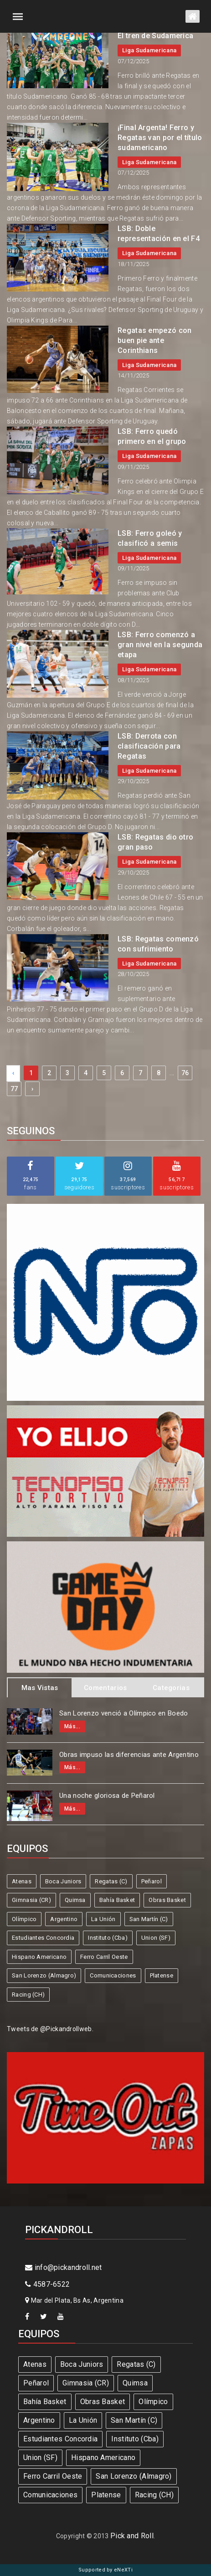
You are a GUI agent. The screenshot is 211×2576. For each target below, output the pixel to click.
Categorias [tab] (171, 1688)
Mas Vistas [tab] (39, 1688)
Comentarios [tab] (105, 1688)
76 (185, 1073)
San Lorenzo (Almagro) (44, 1975)
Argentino (63, 1919)
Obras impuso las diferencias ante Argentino (129, 1755)
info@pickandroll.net (63, 2267)
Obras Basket (167, 1900)
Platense (161, 1975)
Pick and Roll (132, 2535)
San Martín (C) (148, 1919)
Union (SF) (155, 1937)
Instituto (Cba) (108, 1937)
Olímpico (24, 1919)
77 (14, 1088)
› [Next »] (32, 1088)
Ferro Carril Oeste (104, 1956)
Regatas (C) (111, 1881)
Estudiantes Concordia (43, 1937)
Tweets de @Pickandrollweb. (50, 2029)
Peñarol (151, 1881)
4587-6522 (47, 2284)
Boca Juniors (63, 1881)
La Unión (103, 1919)
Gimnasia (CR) (31, 1900)
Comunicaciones (113, 1975)
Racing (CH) (28, 1994)
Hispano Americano (39, 1956)
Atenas (21, 1881)
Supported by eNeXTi (105, 2570)
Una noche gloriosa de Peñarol (107, 1795)
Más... (72, 1726)
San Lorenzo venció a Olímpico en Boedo (123, 1713)
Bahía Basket (117, 1900)
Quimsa (75, 1900)
